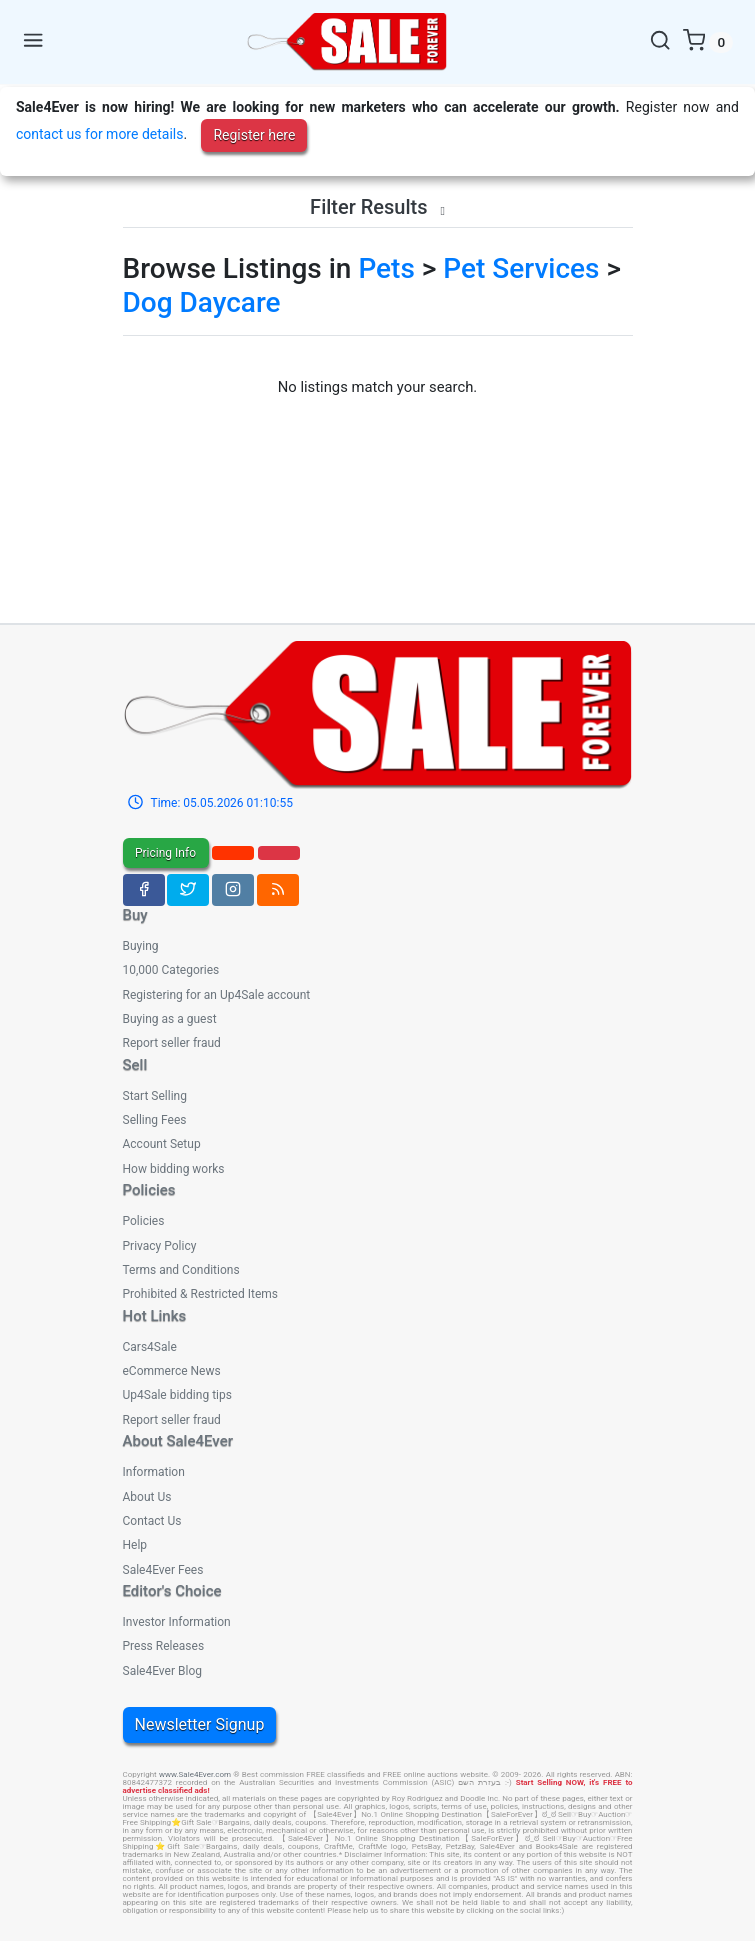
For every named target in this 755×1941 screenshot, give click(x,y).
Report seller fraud (172, 1043)
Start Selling (155, 1096)
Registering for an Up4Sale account (217, 995)
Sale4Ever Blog (162, 1671)
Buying (141, 946)
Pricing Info (165, 853)
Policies (144, 1221)
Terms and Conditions (181, 1270)
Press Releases (164, 1646)
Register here (254, 135)
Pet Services (521, 268)
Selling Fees (155, 1120)
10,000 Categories (171, 970)
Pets (386, 268)
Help (135, 1545)
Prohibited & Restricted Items (200, 1294)
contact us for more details (99, 134)
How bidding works (174, 1169)
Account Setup (162, 1144)
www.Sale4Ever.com (195, 1774)
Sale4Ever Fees (163, 1570)
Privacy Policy (160, 1246)
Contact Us (152, 1521)
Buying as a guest (170, 1019)
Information (154, 1472)
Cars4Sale (150, 1347)
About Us (147, 1497)
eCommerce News (172, 1371)
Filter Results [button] (377, 207)
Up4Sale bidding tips (177, 1395)
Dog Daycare (202, 302)
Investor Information (177, 1622)
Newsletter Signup (200, 1724)
